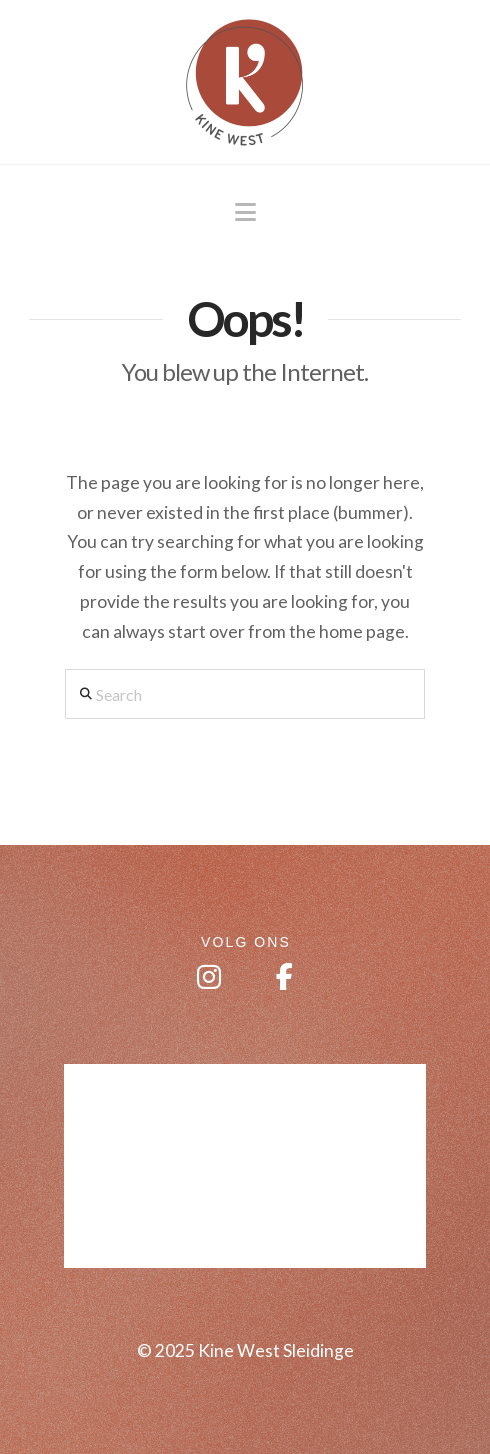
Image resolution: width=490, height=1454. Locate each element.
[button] (245, 212)
